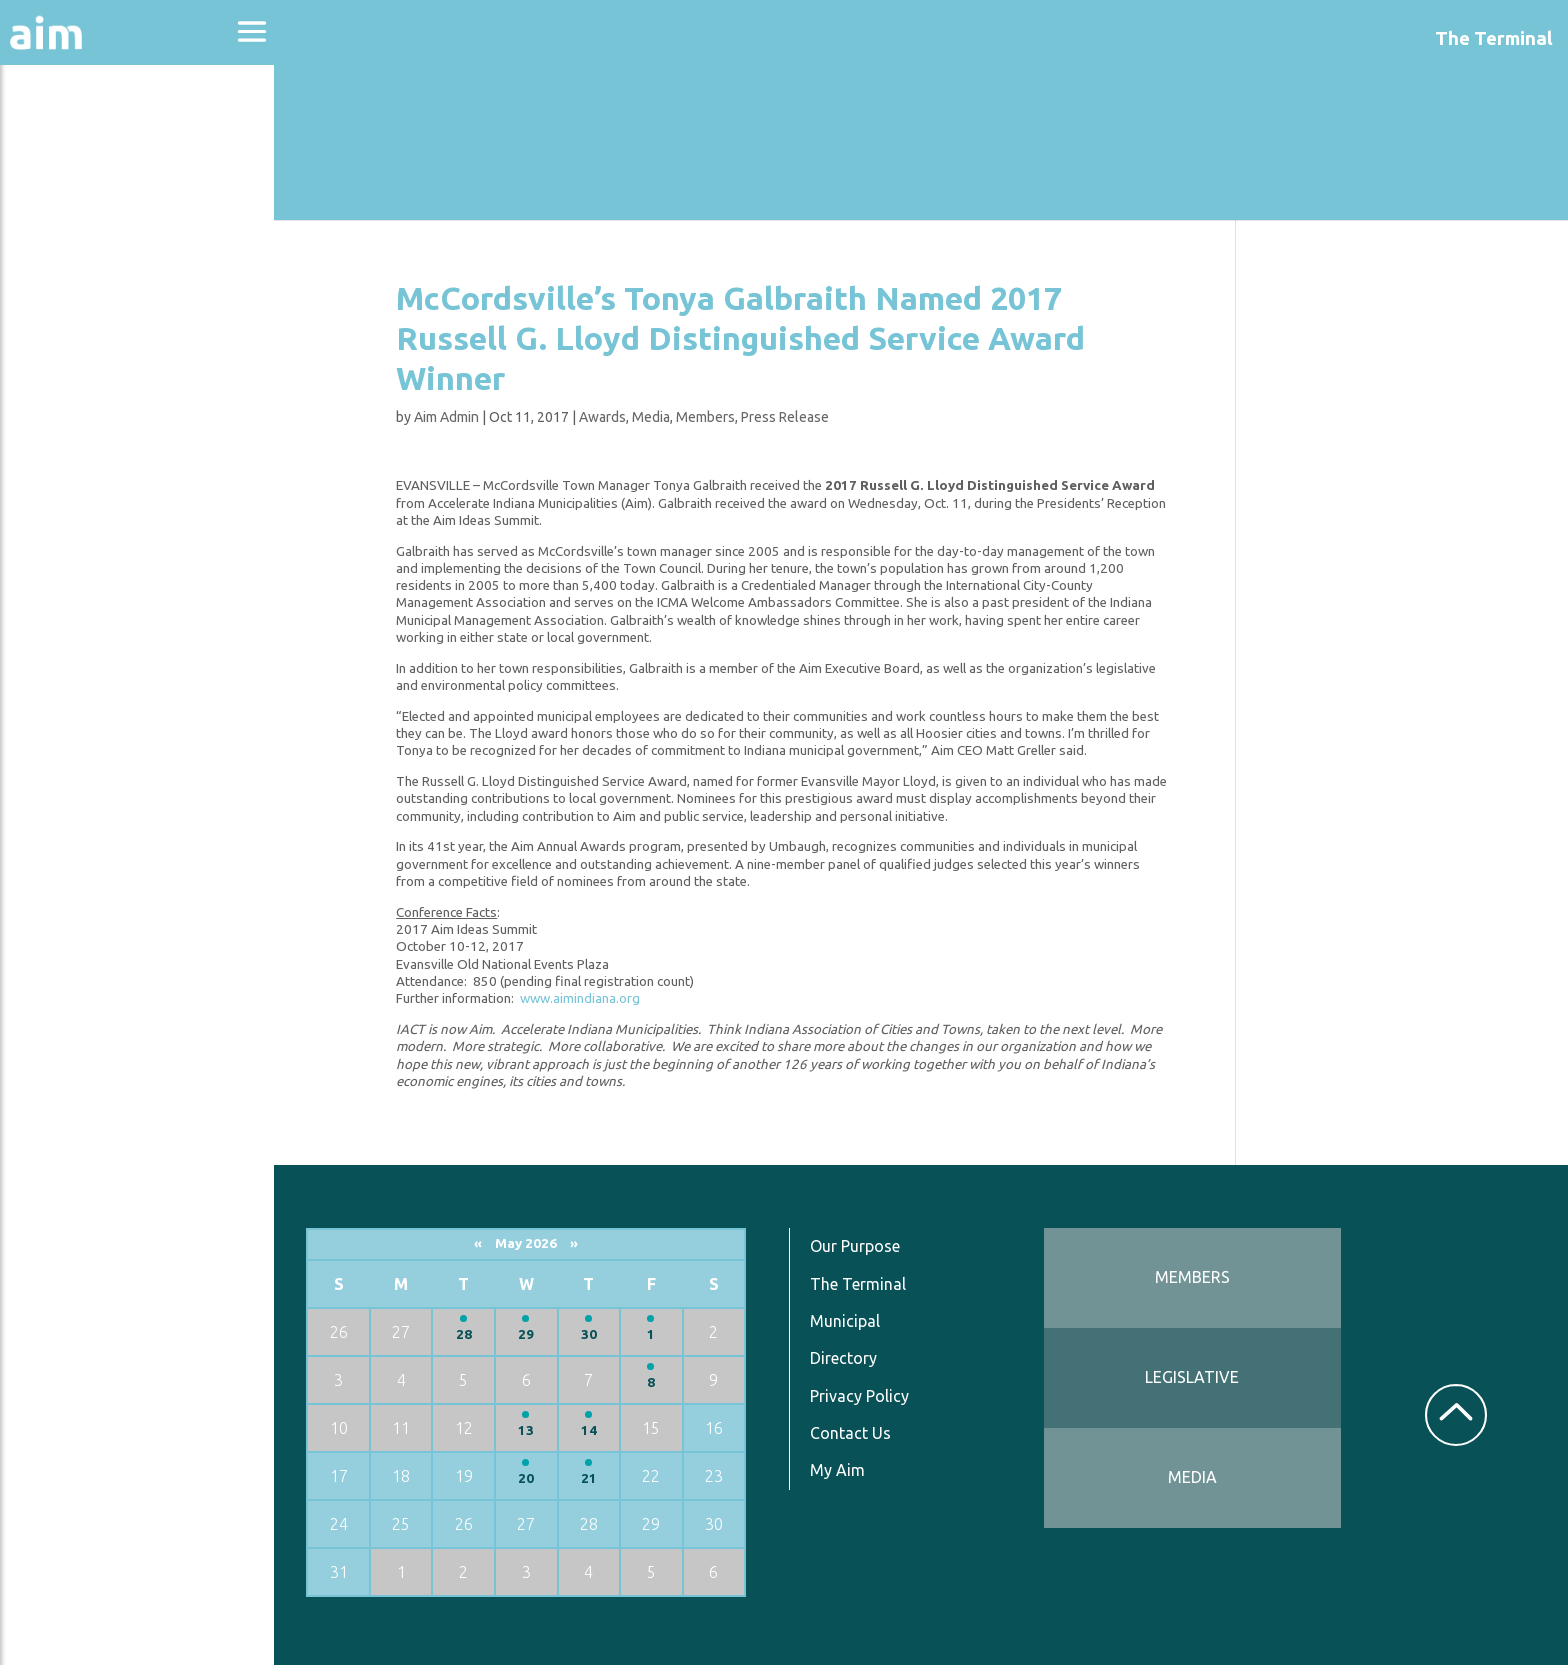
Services (59, 491)
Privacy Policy (862, 1396)
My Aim (840, 1470)
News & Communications (100, 370)
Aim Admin (449, 417)
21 (593, 1478)
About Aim (70, 141)
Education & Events (115, 248)
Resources (68, 438)
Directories (73, 302)
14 (593, 1430)
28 (469, 1334)
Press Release (788, 417)
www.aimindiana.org (583, 998)
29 (531, 1334)
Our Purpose (858, 1246)
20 (531, 1478)
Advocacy (65, 195)
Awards (605, 417)
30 (593, 1334)
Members (708, 417)
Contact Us (853, 1433)
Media (654, 417)
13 (531, 1430)
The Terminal (861, 1284)
